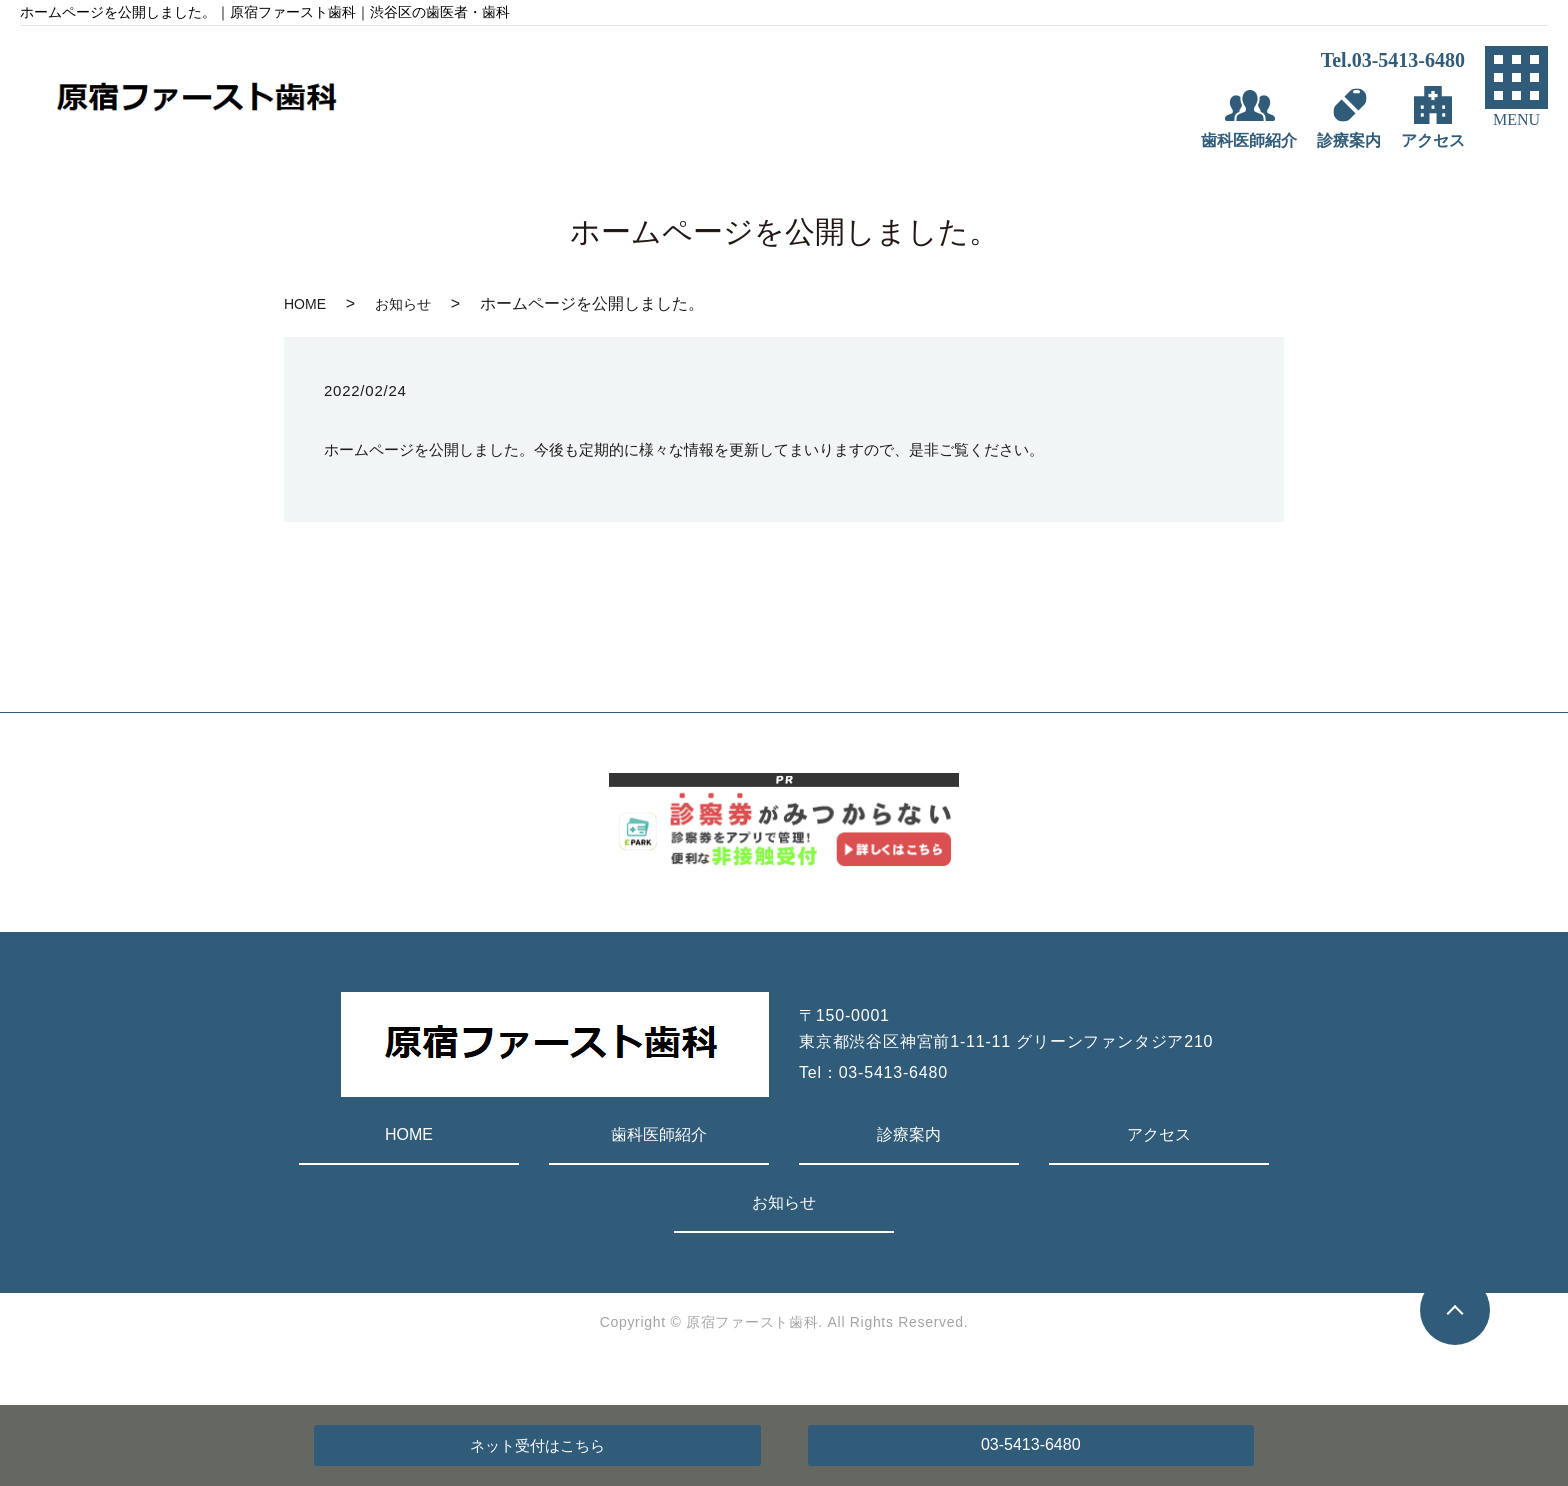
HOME (305, 304)
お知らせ (403, 304)
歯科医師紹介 (659, 1134)
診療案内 (909, 1134)
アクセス (1159, 1134)
